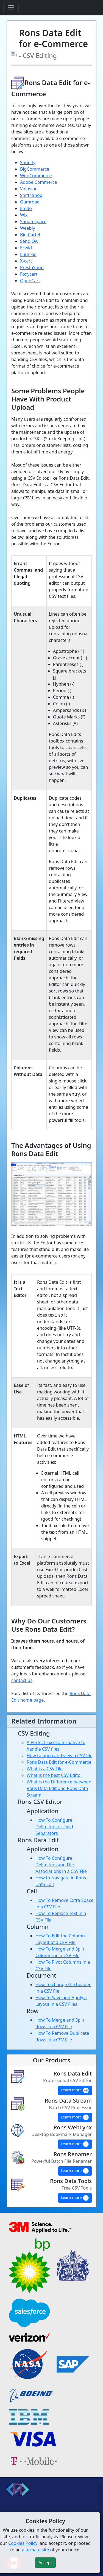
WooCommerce (36, 176)
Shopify (27, 162)
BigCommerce (34, 169)
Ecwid (26, 248)
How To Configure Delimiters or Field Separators (54, 1826)
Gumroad (30, 202)
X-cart (26, 261)
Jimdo (26, 208)
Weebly (27, 228)
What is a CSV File (45, 1769)
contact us (21, 1680)
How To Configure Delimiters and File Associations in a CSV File (61, 1864)
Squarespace (33, 222)
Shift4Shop (31, 195)
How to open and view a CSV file (59, 1756)
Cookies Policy (22, 2543)
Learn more (75, 2090)
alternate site (35, 2550)
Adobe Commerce (38, 182)
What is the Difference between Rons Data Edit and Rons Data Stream (59, 1788)
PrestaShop (32, 267)
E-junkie (28, 254)
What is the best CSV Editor (54, 1775)
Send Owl (30, 241)
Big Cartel (30, 235)
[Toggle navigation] (11, 7)
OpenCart (30, 281)
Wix (23, 215)
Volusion (29, 189)
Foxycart (28, 274)
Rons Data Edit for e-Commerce (59, 1762)
